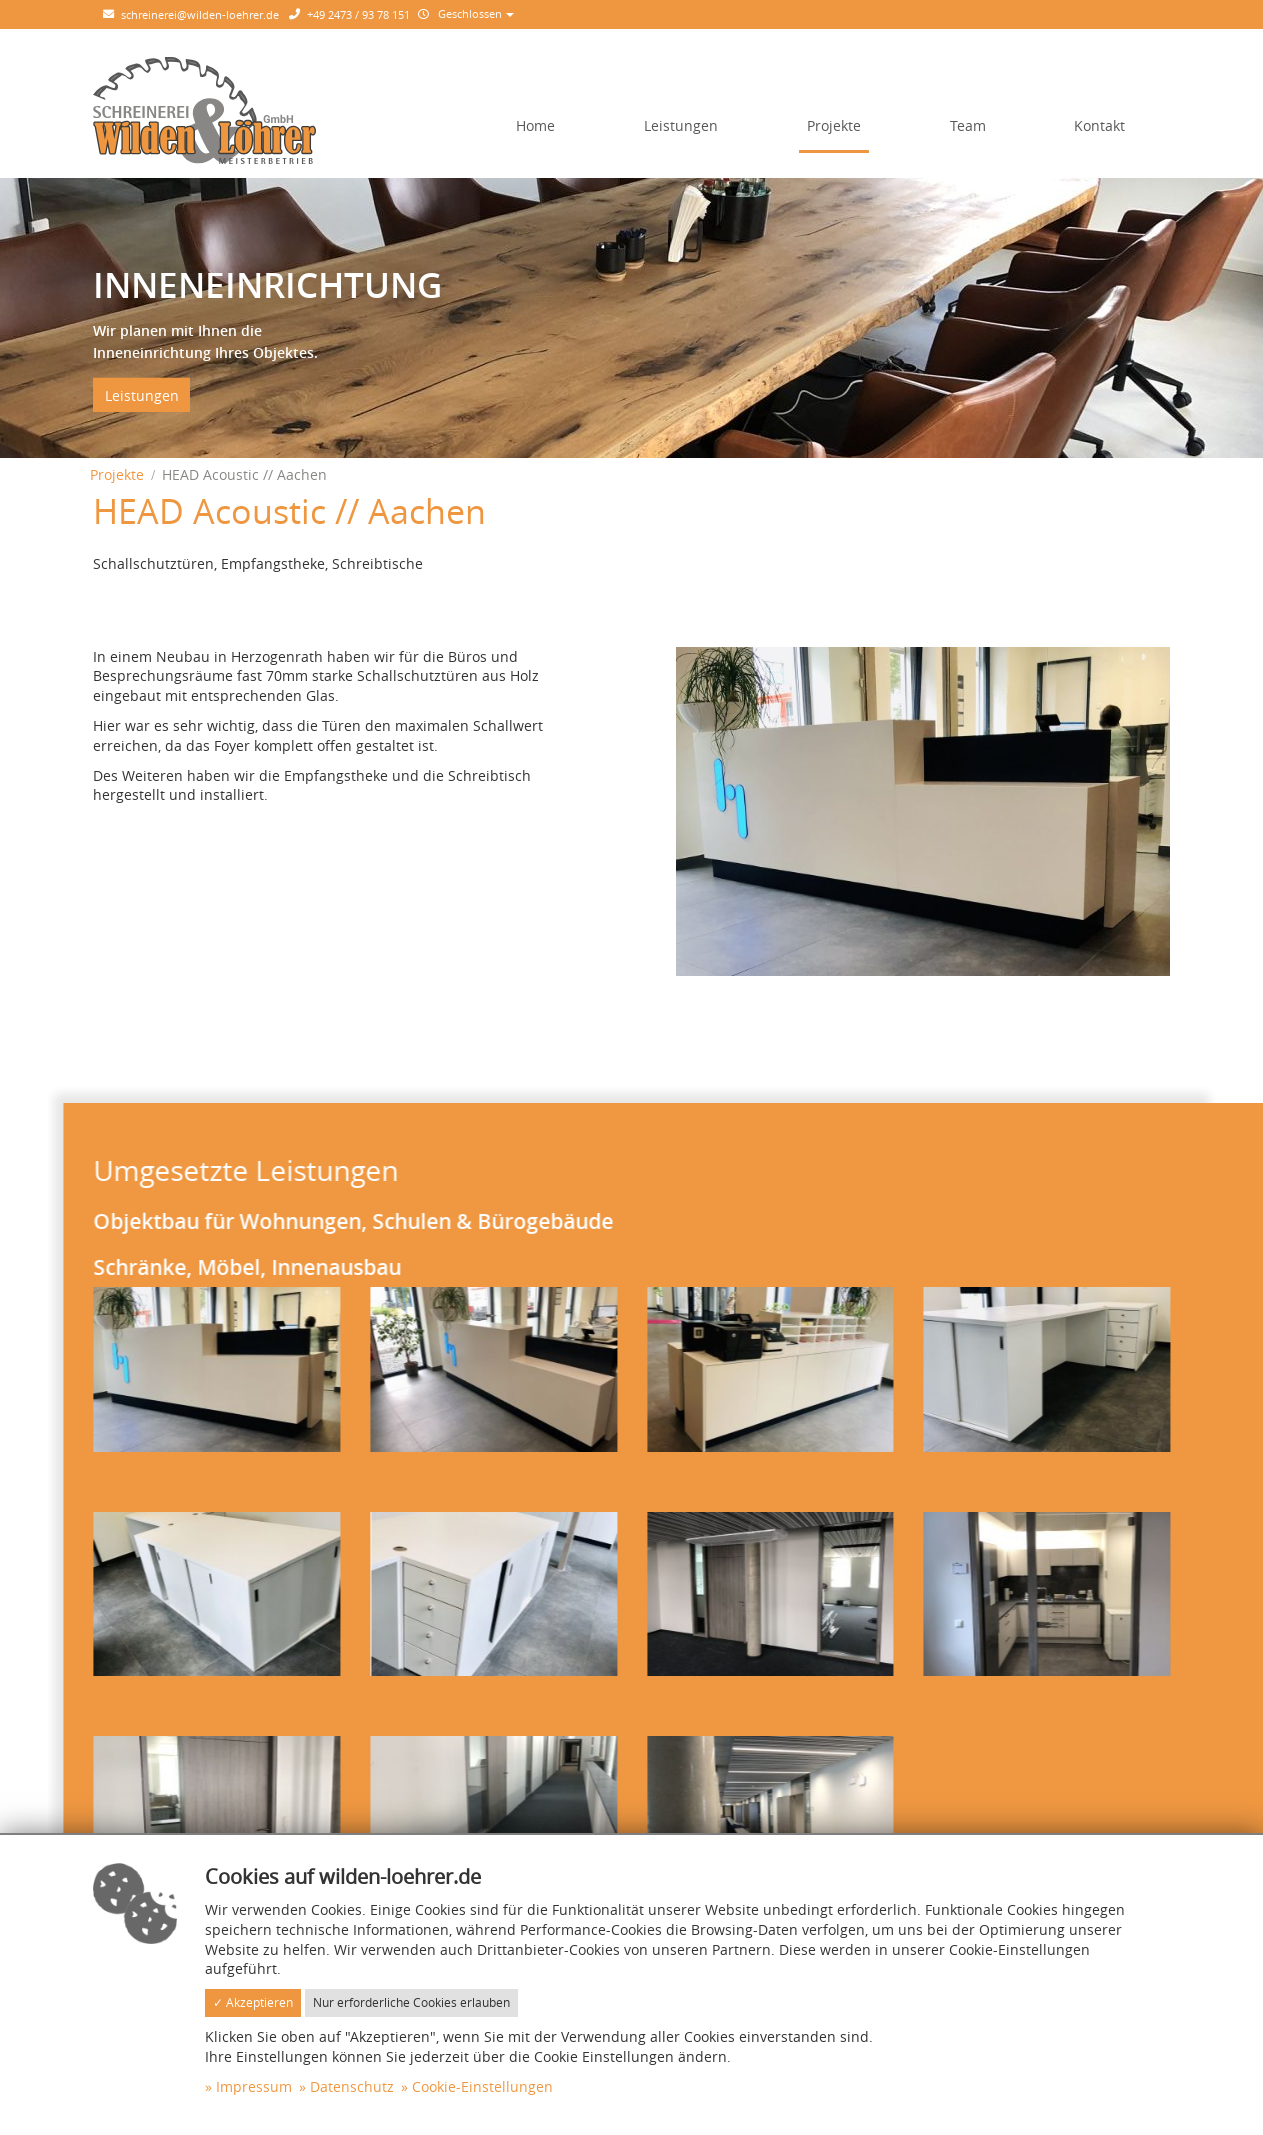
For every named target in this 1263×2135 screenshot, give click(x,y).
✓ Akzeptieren (253, 2002)
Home (535, 125)
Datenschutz (352, 2086)
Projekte (834, 125)
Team (968, 125)
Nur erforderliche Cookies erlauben (411, 2002)
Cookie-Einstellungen (482, 2086)
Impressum (254, 2086)
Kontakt (1099, 125)
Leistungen (681, 125)
